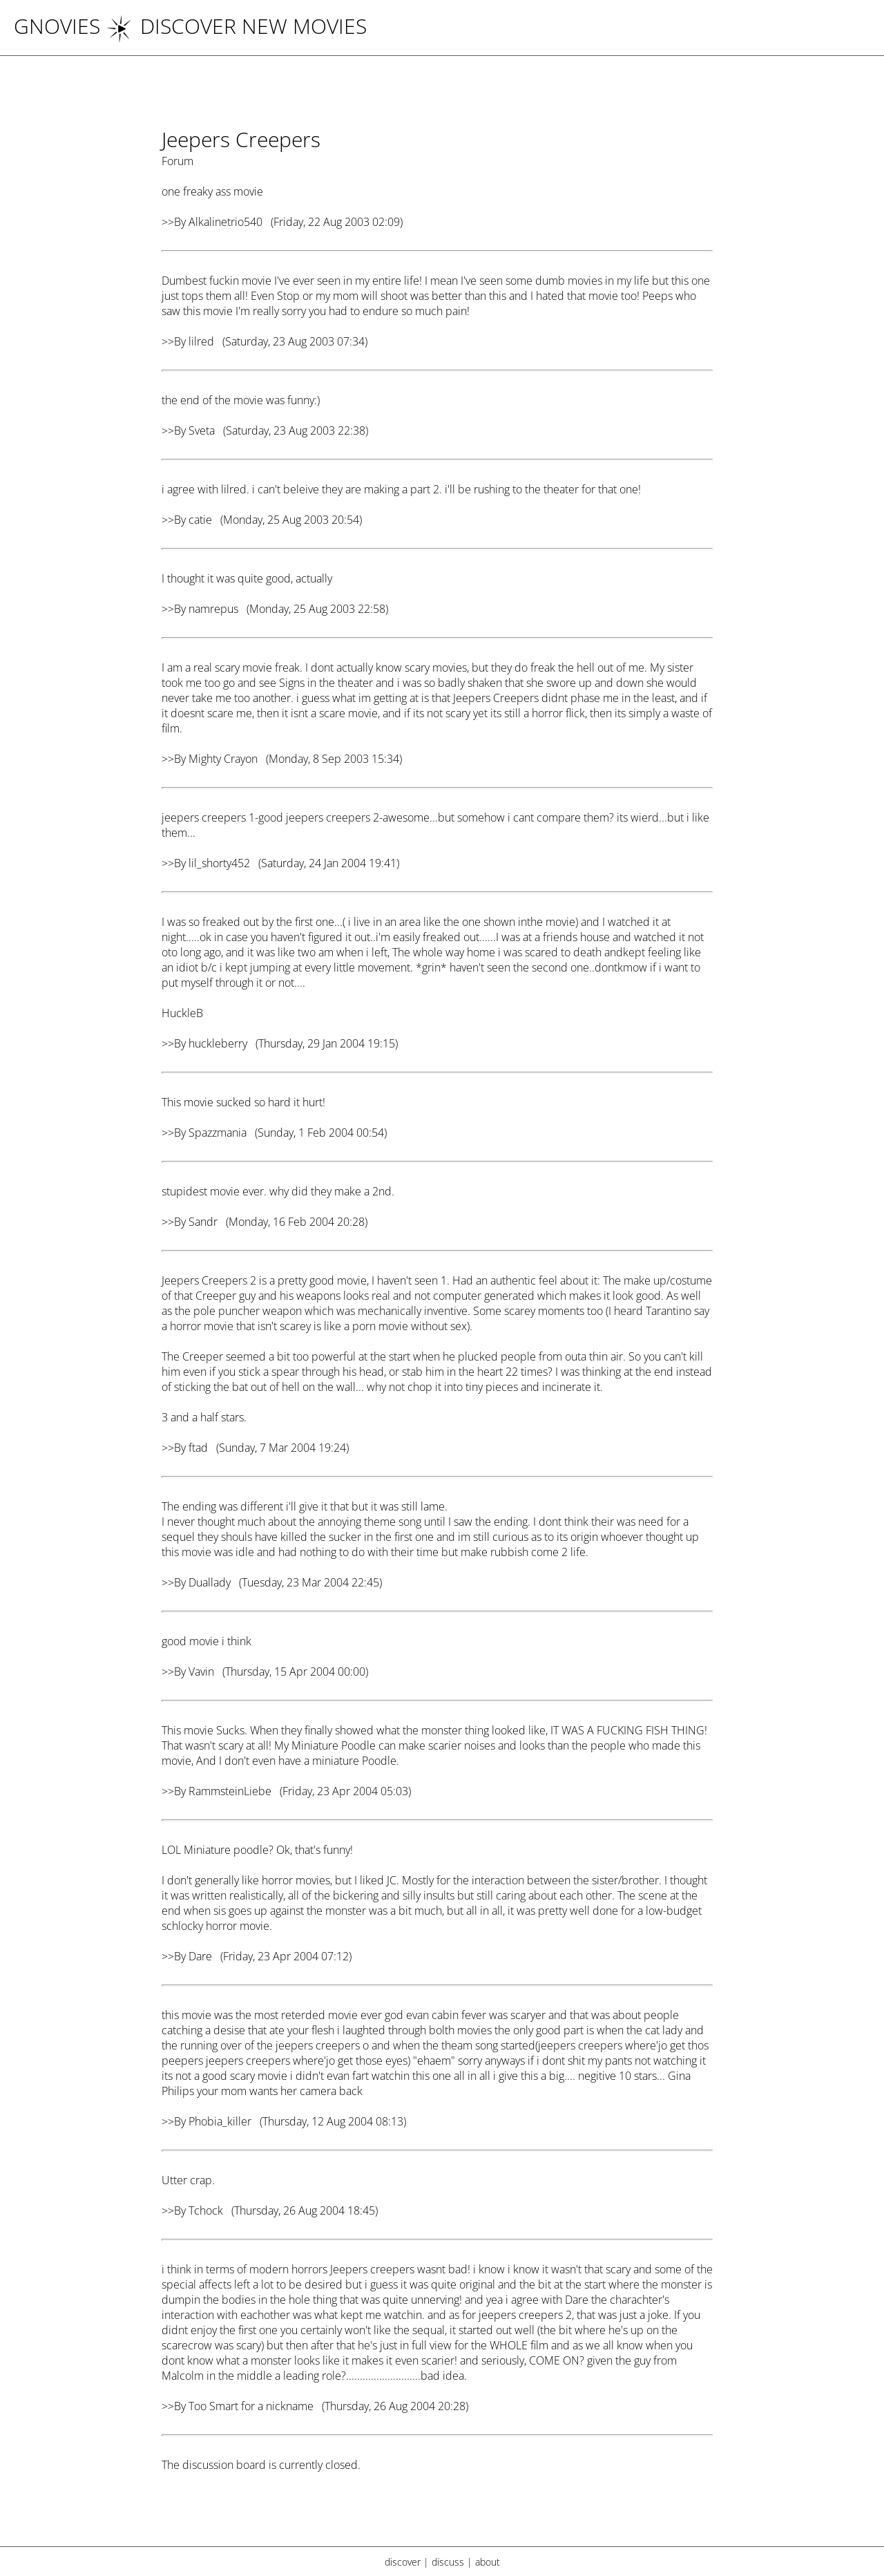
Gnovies (57, 26)
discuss (448, 2561)
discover (403, 2561)
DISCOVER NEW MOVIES (236, 26)
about (487, 2561)
